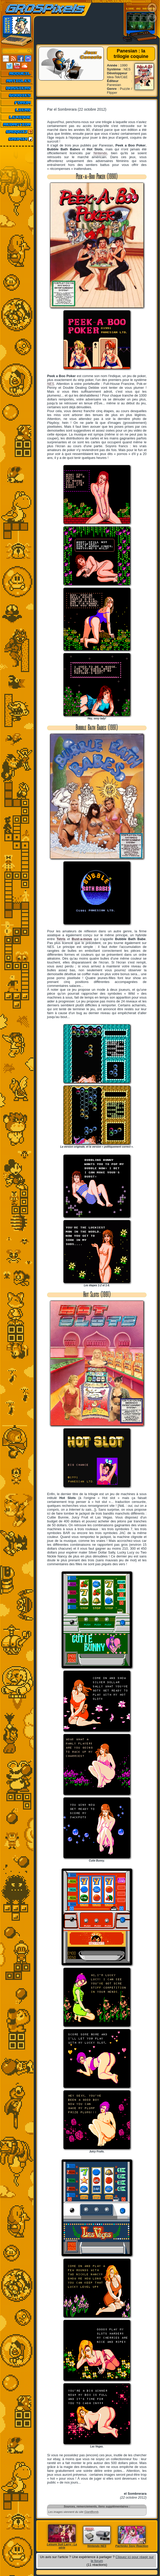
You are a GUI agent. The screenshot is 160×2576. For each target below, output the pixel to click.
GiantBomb (91, 2511)
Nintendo (100, 153)
